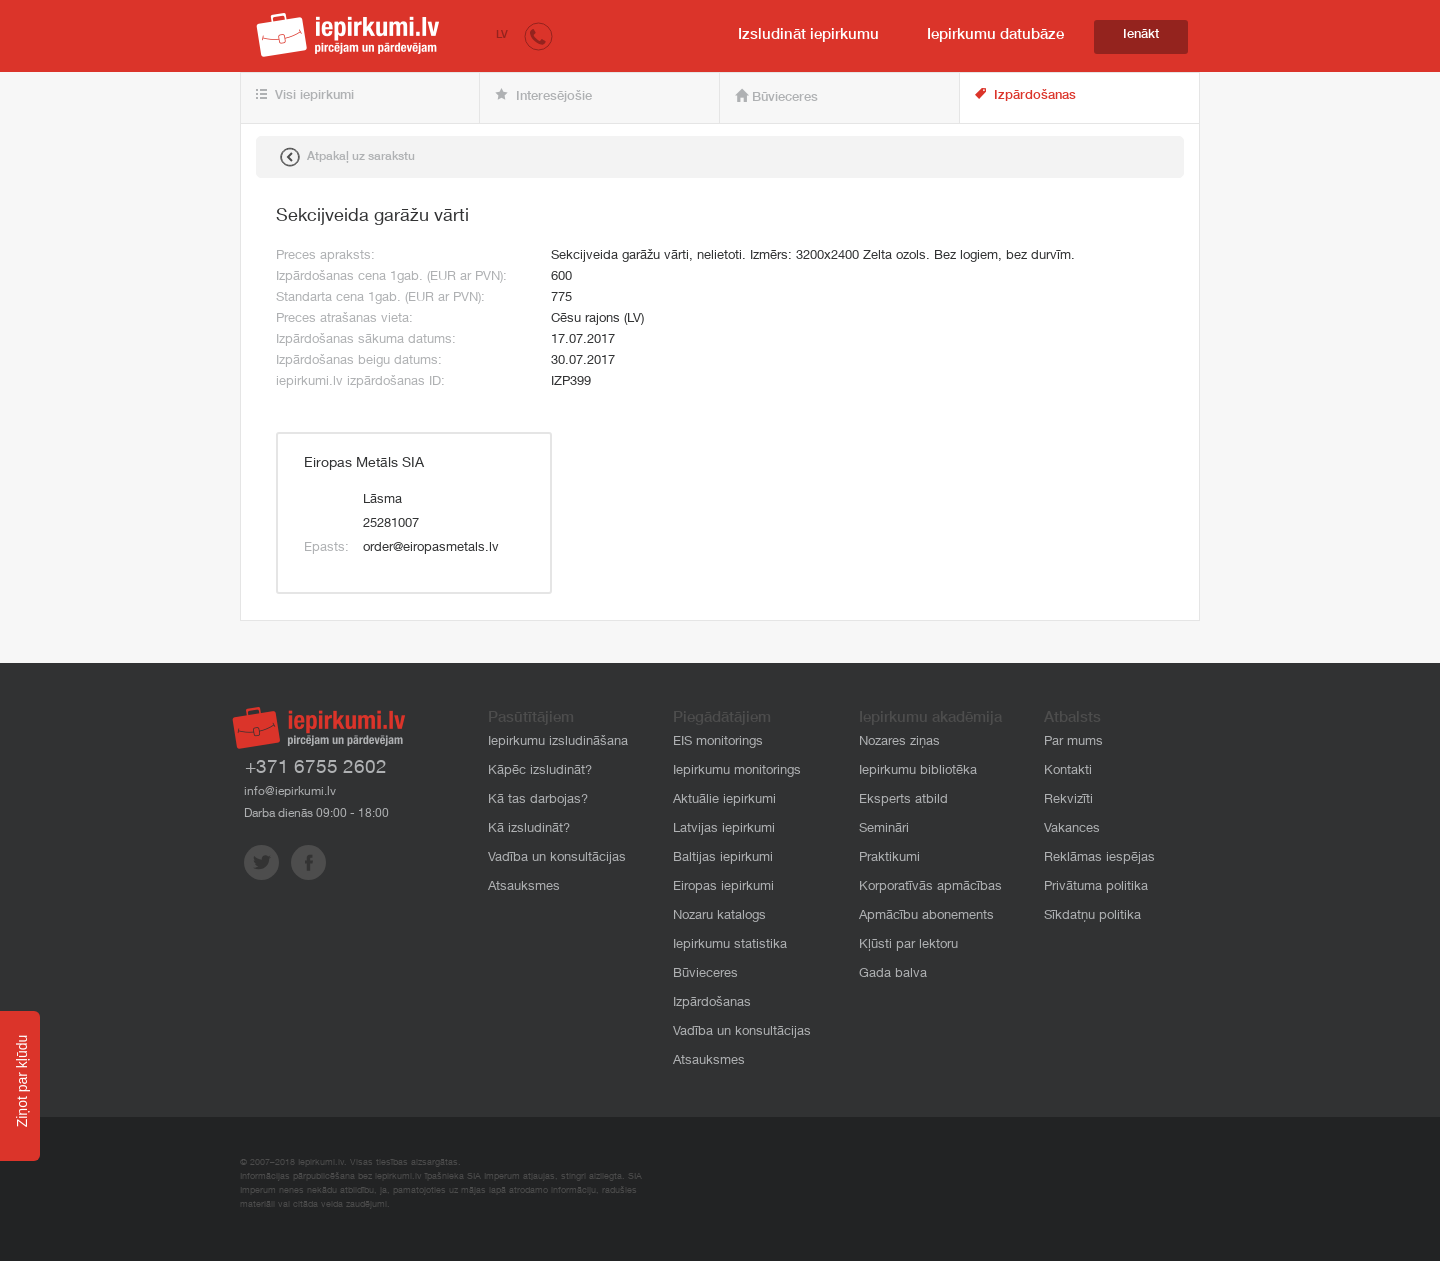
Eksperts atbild (903, 800)
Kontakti (1068, 771)
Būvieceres (776, 97)
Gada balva (893, 974)
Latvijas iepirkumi (724, 829)
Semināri (884, 829)
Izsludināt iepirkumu (808, 35)
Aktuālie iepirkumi (724, 800)
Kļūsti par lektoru (908, 945)
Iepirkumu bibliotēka (918, 771)
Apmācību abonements (926, 916)
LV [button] (502, 35)
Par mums (1073, 742)
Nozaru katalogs (719, 916)
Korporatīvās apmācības (930, 887)
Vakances (1072, 829)
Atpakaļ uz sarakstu (347, 157)
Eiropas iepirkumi (723, 887)
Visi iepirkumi (305, 96)
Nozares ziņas (899, 742)
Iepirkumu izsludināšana (558, 742)
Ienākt (1141, 35)
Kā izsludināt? (529, 829)
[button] (538, 35)
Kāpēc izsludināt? (540, 771)
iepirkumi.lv (348, 35)
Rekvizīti (1068, 800)
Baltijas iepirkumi (723, 858)
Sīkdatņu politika (1092, 916)
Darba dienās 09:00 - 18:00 (316, 814)
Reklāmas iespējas (1099, 858)
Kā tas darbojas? (538, 800)
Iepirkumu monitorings (737, 771)
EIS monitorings (718, 742)
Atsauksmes (524, 887)
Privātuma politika (1096, 887)
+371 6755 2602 (316, 768)
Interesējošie (543, 96)
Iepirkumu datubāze (995, 35)
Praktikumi (889, 858)
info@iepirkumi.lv (290, 792)
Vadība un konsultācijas (557, 858)
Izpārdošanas (1025, 95)
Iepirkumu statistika (730, 945)
